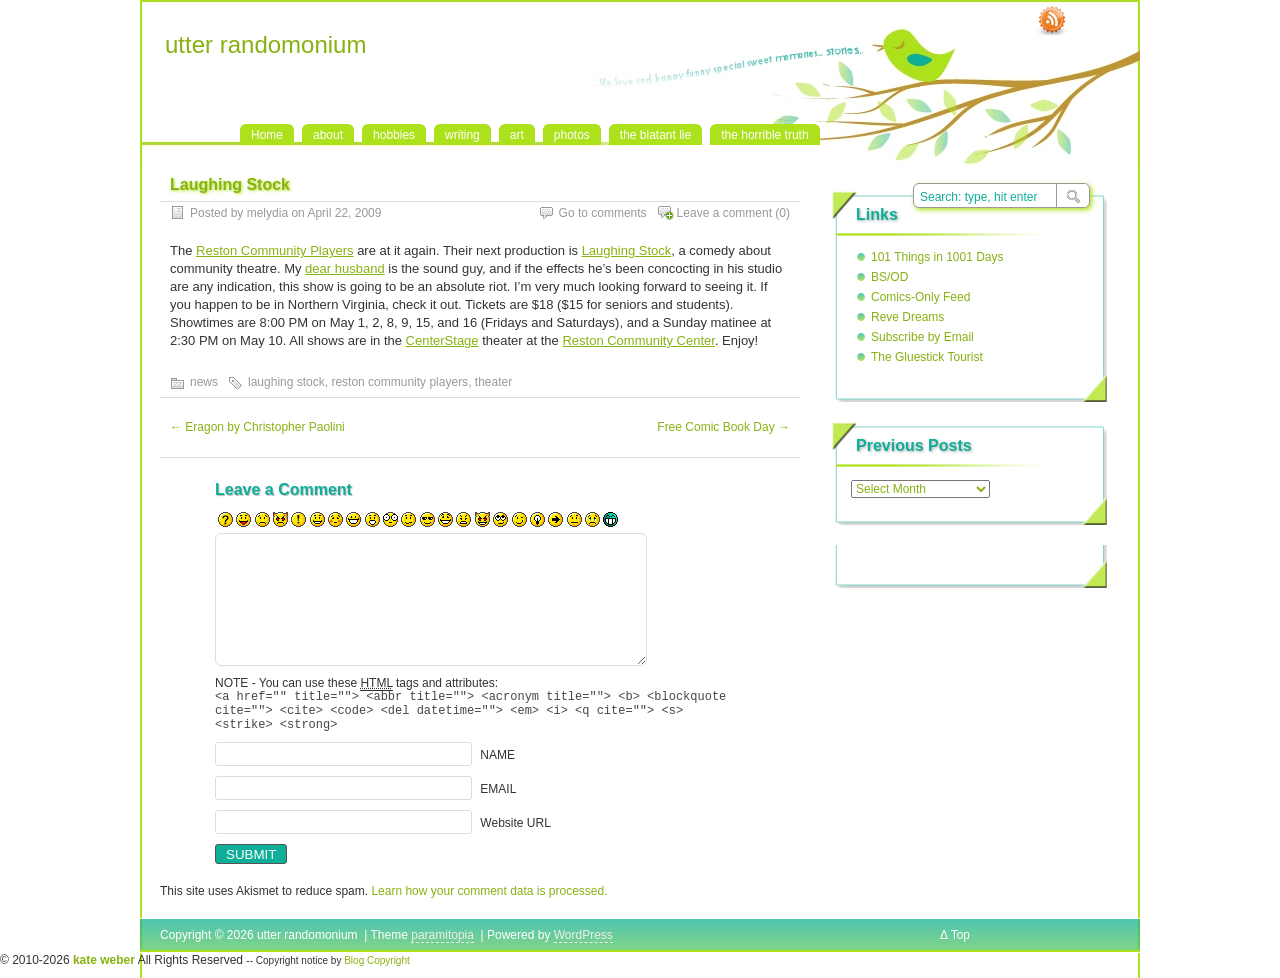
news (204, 382)
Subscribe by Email (922, 337)
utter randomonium (265, 44)
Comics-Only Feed (920, 297)
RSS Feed (1052, 21)
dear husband (345, 268)
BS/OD (889, 277)
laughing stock (286, 382)
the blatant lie (655, 135)
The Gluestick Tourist (927, 357)
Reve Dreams (907, 317)
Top (960, 944)
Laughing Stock (627, 250)
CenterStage (442, 340)
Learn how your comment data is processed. (489, 900)
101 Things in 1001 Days (937, 257)
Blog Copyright (377, 969)
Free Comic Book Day (723, 427)
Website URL (515, 832)
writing (462, 135)
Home (267, 135)
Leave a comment (724, 213)
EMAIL (498, 798)
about (328, 135)
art (517, 135)
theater (493, 382)
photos (572, 135)
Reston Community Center (638, 340)
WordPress (583, 944)
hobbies (394, 135)
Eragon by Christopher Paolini (257, 427)
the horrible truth (764, 135)
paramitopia (442, 944)
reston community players (399, 382)
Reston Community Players (275, 250)
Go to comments (603, 213)
